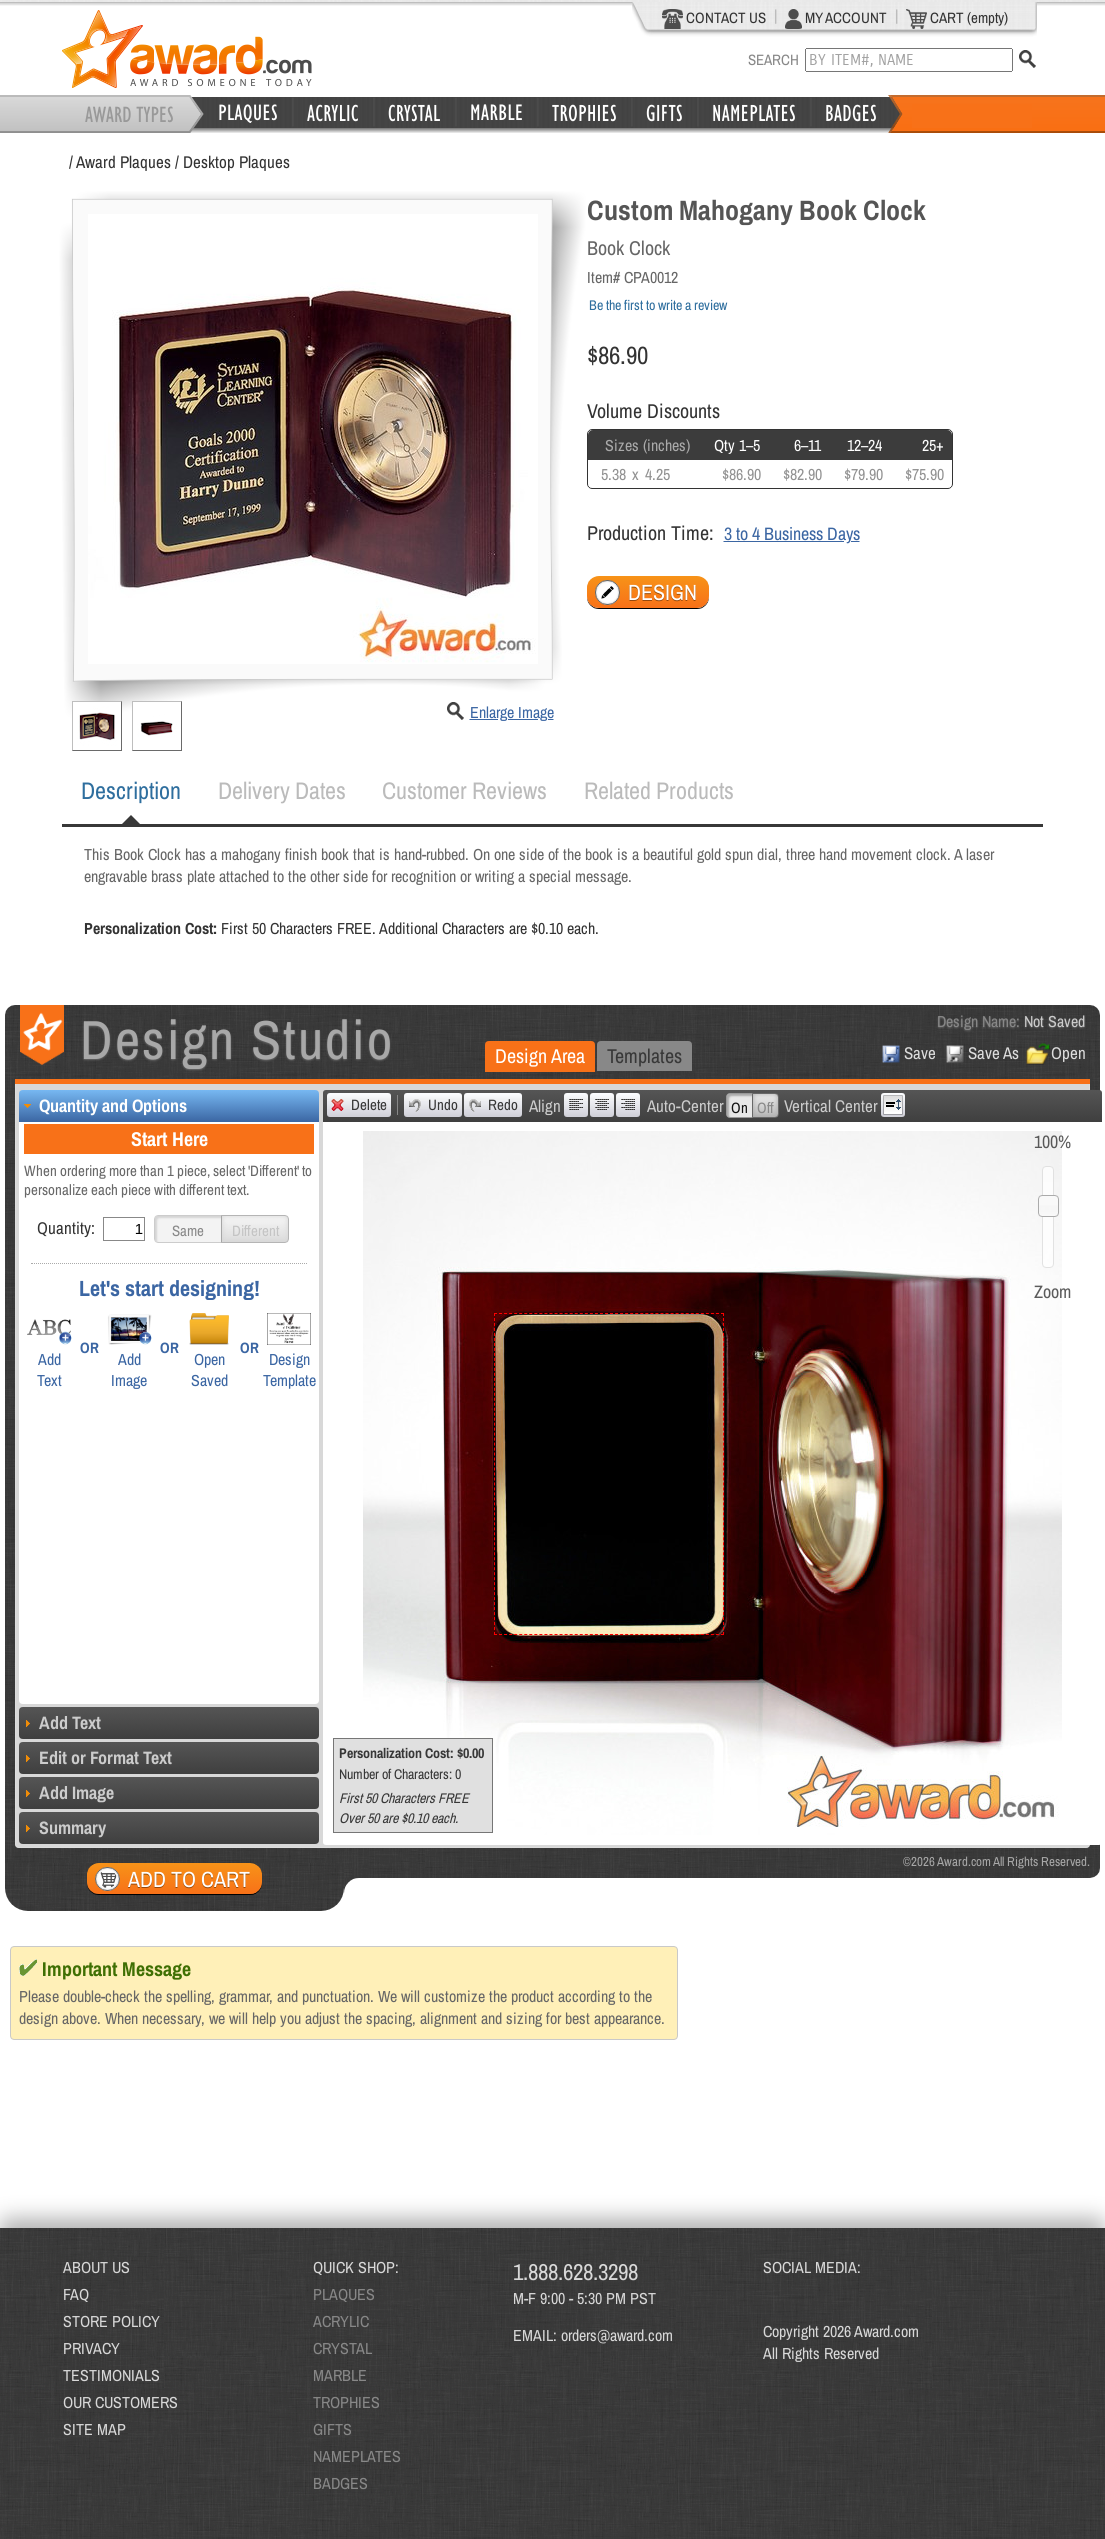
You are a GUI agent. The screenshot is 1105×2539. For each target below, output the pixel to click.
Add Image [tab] (66, 1792)
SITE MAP (94, 2429)
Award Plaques (123, 161)
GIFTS (332, 2429)
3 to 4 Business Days (792, 533)
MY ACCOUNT (836, 18)
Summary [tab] (62, 1827)
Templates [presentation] (644, 1055)
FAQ (76, 2294)
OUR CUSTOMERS (120, 2402)
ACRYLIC (341, 2321)
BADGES (340, 2483)
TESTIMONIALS (111, 2375)
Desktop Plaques (236, 161)
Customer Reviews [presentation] (464, 790)
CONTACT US (714, 18)
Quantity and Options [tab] (103, 1105)
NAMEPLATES (357, 2456)
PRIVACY (91, 2348)
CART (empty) (957, 18)
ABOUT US (96, 2267)
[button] (188, 1229)
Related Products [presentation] (659, 790)
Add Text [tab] (60, 1722)
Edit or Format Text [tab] (95, 1757)
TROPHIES (346, 2402)
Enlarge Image (512, 712)
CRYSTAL (342, 2348)
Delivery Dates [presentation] (282, 790)
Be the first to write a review (658, 305)
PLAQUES (344, 2294)
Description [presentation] (131, 790)
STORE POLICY (111, 2321)
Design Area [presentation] (540, 1055)
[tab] (131, 791)
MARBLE (340, 2375)
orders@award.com (617, 2335)
